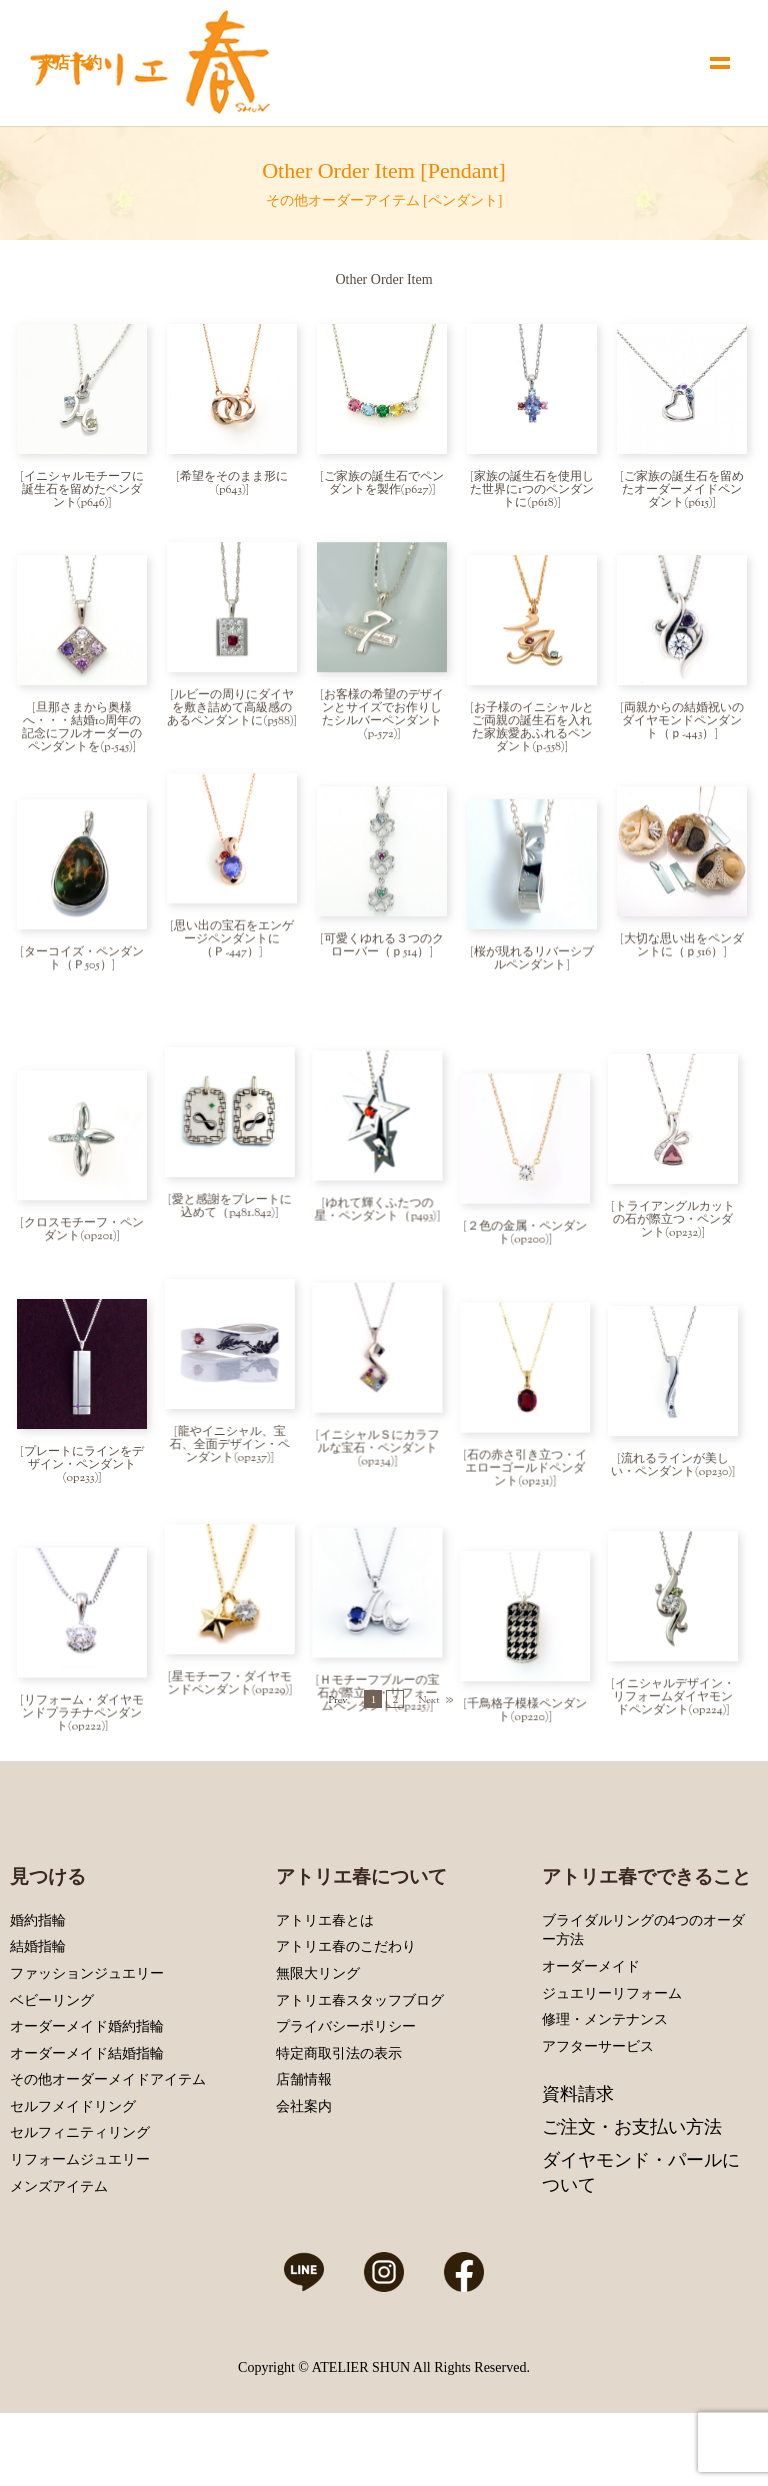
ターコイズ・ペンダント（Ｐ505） (84, 968)
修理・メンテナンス (605, 2090)
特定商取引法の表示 (339, 2124)
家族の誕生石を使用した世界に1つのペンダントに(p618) (532, 490)
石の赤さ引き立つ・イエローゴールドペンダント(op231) (533, 1421)
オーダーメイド (591, 2037)
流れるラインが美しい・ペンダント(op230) (680, 1414)
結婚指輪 (38, 2017)
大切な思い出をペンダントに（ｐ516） (684, 955)
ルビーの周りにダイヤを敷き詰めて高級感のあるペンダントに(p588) (230, 713)
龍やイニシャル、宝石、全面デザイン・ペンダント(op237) (232, 1408)
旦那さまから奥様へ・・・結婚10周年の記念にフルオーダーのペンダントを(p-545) (82, 732)
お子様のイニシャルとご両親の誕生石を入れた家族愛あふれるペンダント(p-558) (533, 732)
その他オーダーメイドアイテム (108, 2150)
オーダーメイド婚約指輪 (87, 2097)
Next (428, 1775)
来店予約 (70, 62)
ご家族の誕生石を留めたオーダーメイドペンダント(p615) (683, 490)
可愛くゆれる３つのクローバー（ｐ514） (384, 955)
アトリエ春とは (325, 1991)
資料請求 (578, 2165)
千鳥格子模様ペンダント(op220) (534, 1650)
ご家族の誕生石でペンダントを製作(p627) (384, 483)
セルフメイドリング (73, 2177)
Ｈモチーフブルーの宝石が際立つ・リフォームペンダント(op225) (383, 1644)
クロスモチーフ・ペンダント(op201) (84, 1191)
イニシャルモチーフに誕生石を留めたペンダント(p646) (83, 490)
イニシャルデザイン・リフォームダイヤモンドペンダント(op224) (683, 1644)
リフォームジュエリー (80, 2230)
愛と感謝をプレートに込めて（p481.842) (234, 1178)
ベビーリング (52, 2070)
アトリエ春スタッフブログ (360, 2070)
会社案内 (304, 2177)
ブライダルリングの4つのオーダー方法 (643, 2001)
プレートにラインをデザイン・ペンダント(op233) (84, 1421)
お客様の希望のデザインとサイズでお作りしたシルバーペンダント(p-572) (383, 719)
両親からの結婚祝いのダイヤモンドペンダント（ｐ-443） (683, 726)
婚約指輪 (38, 1991)
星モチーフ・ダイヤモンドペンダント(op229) (232, 1637)
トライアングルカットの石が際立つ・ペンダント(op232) (683, 1185)
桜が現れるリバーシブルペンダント (534, 968)
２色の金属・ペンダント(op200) (534, 1191)
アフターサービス (598, 2117)
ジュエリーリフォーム (612, 2063)
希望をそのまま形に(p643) (234, 483)
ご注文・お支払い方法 (632, 2198)
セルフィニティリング (80, 2203)
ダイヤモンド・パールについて (641, 2243)
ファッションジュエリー (87, 2044)
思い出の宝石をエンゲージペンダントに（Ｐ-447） (234, 949)
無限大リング (318, 2044)
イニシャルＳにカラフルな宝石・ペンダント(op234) (383, 1408)
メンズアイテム (59, 2257)
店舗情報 (304, 2150)
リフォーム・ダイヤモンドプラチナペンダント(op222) (83, 1657)
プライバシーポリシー (346, 2097)
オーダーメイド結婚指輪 (87, 2124)
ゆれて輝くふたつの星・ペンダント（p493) (380, 1178)
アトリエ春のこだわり (346, 2017)
